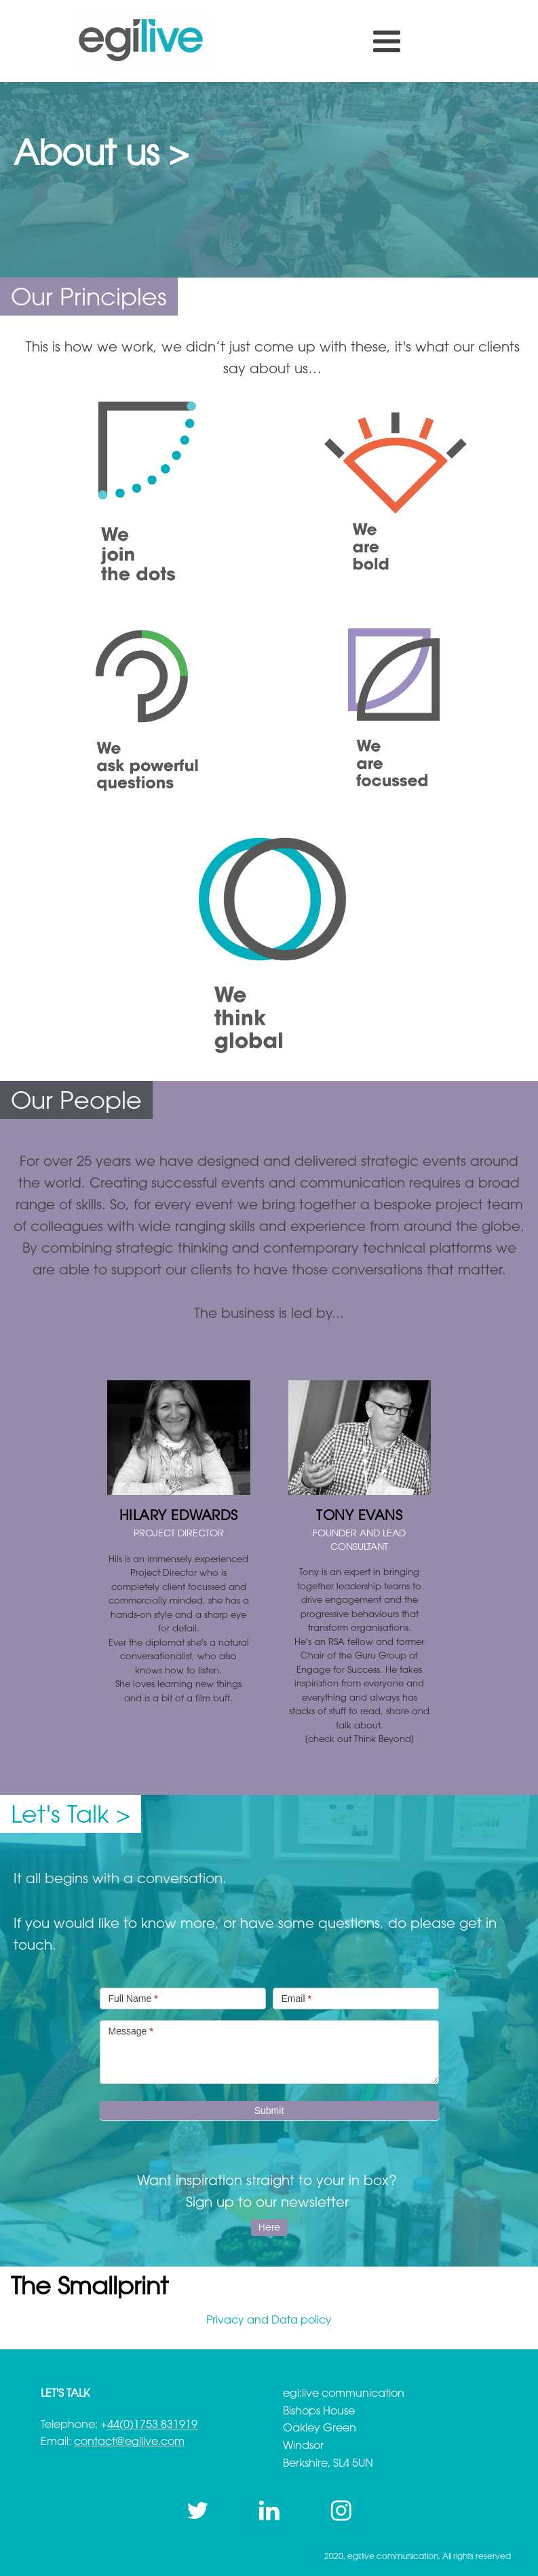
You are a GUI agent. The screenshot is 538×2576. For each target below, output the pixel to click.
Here (269, 2227)
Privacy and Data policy (269, 2319)
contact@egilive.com (129, 2441)
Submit (269, 2110)
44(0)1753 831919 (152, 2424)
